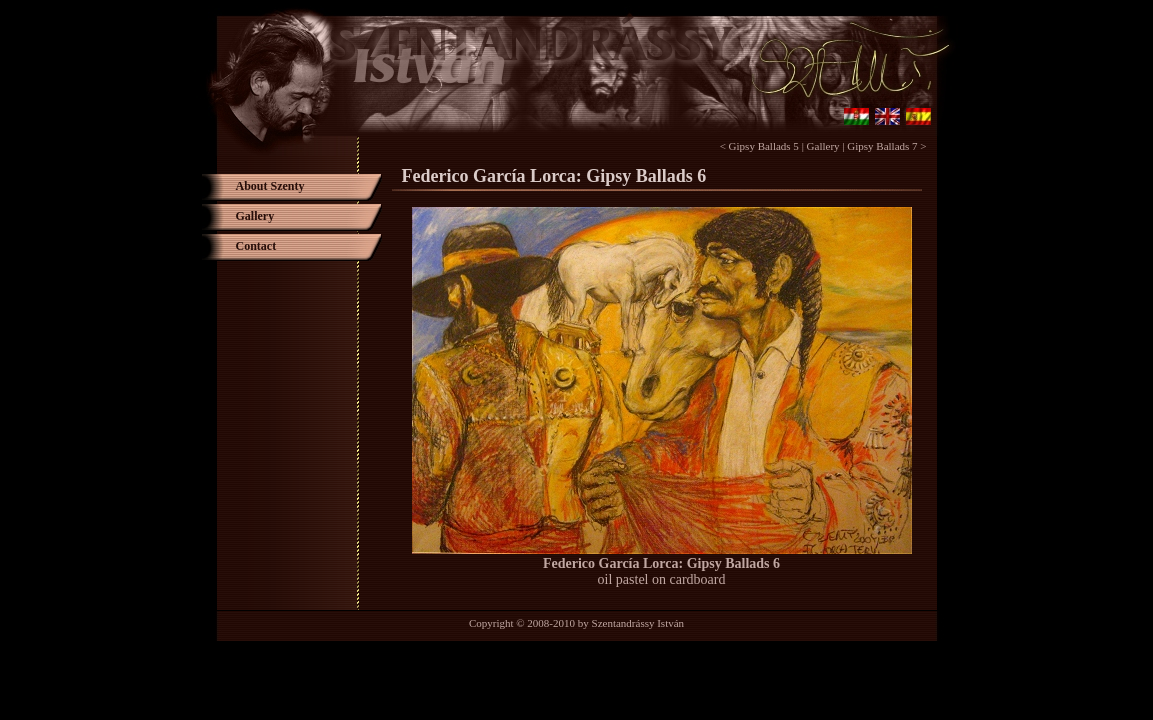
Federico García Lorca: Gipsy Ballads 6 (661, 563)
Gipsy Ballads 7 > (886, 146)
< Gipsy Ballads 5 (759, 146)
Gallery (823, 146)
